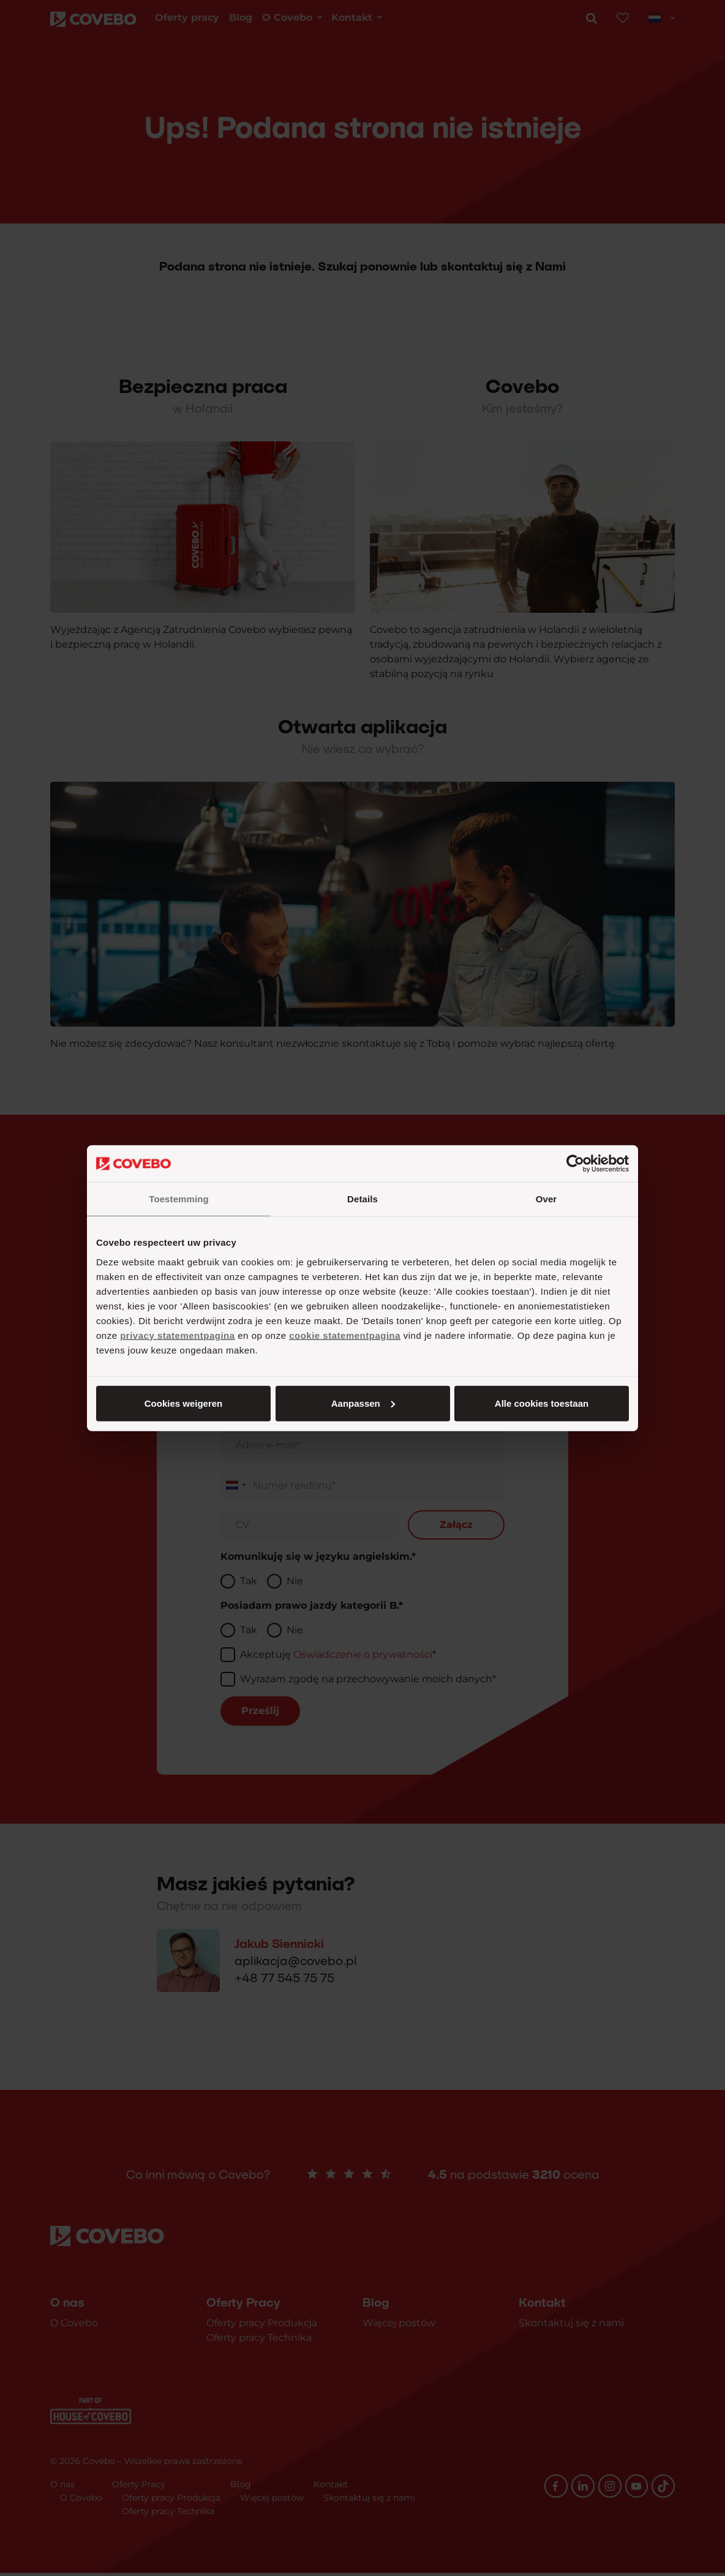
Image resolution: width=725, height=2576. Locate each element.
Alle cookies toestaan (183, 1403)
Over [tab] (546, 1199)
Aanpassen (361, 1403)
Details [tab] (362, 1199)
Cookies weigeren (537, 1403)
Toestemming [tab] (179, 1199)
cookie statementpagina (344, 1335)
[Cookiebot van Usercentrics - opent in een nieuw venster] (575, 1164)
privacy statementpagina (177, 1335)
